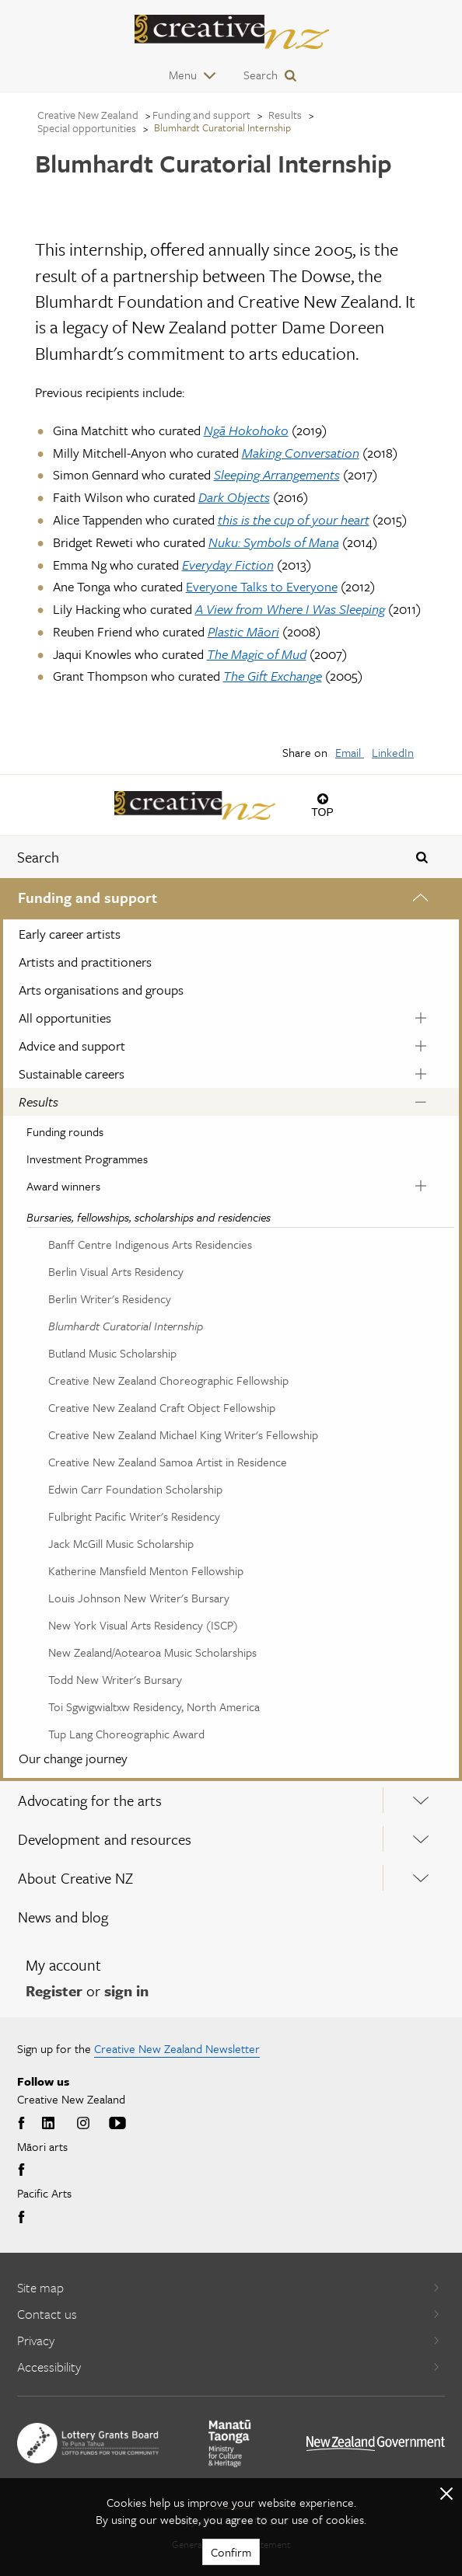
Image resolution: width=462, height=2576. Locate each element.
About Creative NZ (75, 1877)
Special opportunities (86, 128)
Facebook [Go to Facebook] (23, 2124)
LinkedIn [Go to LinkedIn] (48, 2124)
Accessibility (228, 2366)
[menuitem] (231, 1329)
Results (38, 1101)
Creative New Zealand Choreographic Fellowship (168, 1380)
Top (322, 811)
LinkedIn (393, 752)
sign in (126, 1990)
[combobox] (193, 857)
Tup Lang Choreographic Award (126, 1733)
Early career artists (70, 933)
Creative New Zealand (87, 114)
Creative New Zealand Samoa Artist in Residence (167, 1461)
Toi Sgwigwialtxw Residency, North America (154, 1706)
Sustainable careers (71, 1073)
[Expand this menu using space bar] (421, 900)
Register (54, 1990)
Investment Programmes (87, 1158)
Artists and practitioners (85, 961)
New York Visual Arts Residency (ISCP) (143, 1624)
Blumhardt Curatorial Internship (125, 1325)
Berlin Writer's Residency (109, 1298)
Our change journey (73, 1758)
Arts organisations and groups (101, 989)
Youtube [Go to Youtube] (117, 2124)
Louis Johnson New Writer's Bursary (138, 1597)
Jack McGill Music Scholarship (121, 1543)
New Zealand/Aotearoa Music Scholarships (152, 1652)
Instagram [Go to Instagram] (83, 2124)
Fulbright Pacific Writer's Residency (134, 1516)
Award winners (63, 1185)
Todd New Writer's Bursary (115, 1679)
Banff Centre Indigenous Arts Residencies (150, 1244)
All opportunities (65, 1017)
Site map (228, 2287)
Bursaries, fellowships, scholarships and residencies (148, 1216)
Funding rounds (64, 1131)
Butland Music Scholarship (112, 1352)
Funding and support (87, 897)
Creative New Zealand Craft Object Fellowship (161, 1407)
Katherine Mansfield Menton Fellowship (145, 1570)
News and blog (63, 1916)
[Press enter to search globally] (422, 857)
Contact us (228, 2313)
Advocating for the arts (90, 1800)
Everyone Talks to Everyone (262, 586)
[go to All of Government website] (375, 2443)
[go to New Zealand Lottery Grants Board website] (88, 2443)
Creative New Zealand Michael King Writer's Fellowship (183, 1434)
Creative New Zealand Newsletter (177, 2048)
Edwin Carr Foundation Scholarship (135, 1488)
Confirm (231, 2551)
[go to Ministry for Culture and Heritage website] (229, 2443)
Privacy (228, 2340)
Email (349, 752)
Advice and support (72, 1045)
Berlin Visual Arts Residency (116, 1271)
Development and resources (104, 1838)
